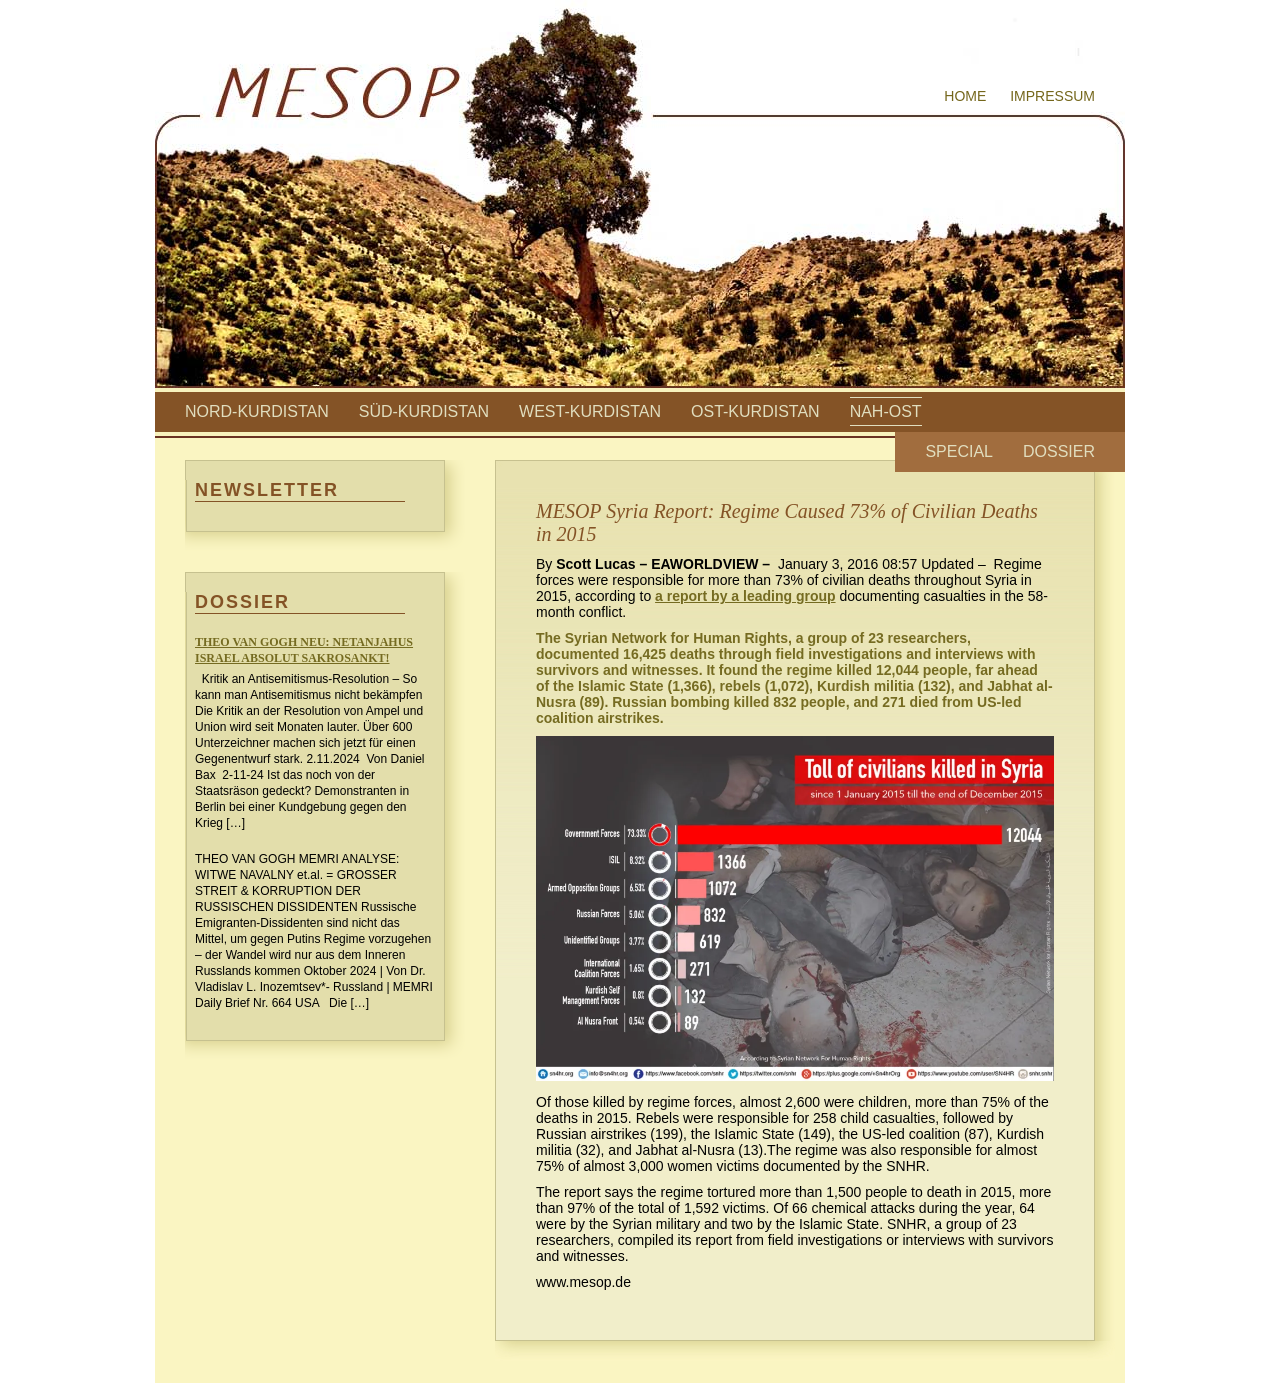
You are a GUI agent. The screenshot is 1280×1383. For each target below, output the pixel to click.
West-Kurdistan (590, 411)
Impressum (1052, 96)
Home (965, 96)
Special (959, 451)
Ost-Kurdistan (755, 411)
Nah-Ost (886, 411)
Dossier (1059, 451)
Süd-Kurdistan (424, 411)
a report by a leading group (745, 596)
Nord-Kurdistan (257, 411)
